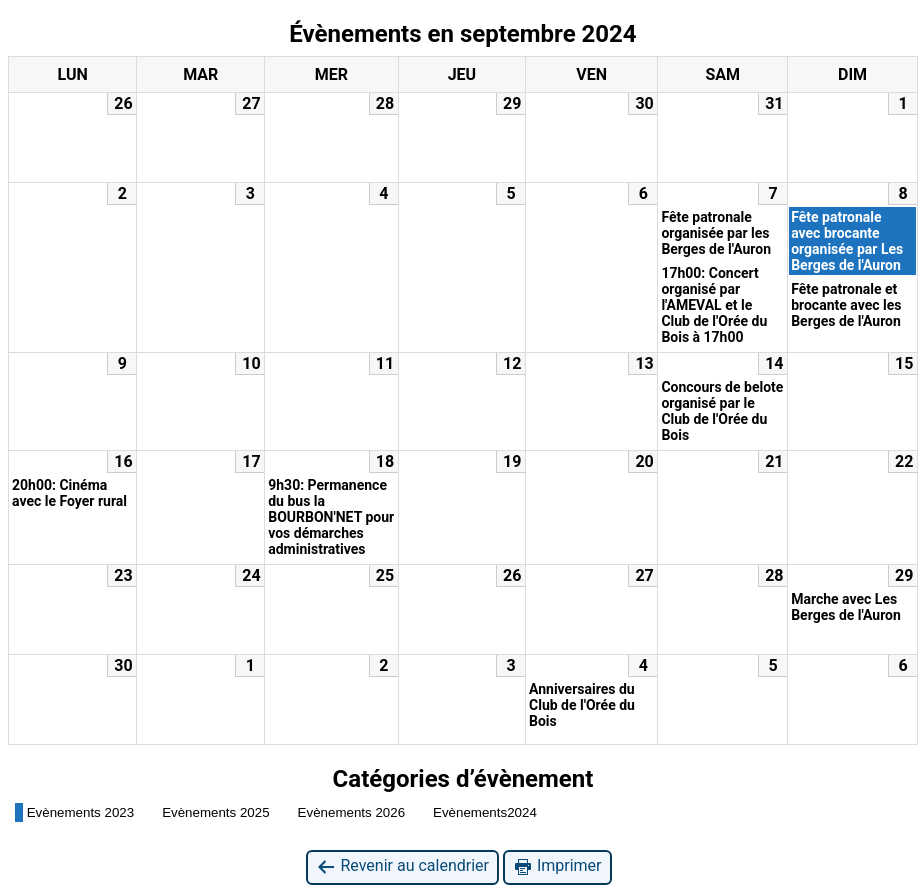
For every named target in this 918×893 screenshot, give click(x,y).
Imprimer (557, 866)
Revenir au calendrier (402, 866)
